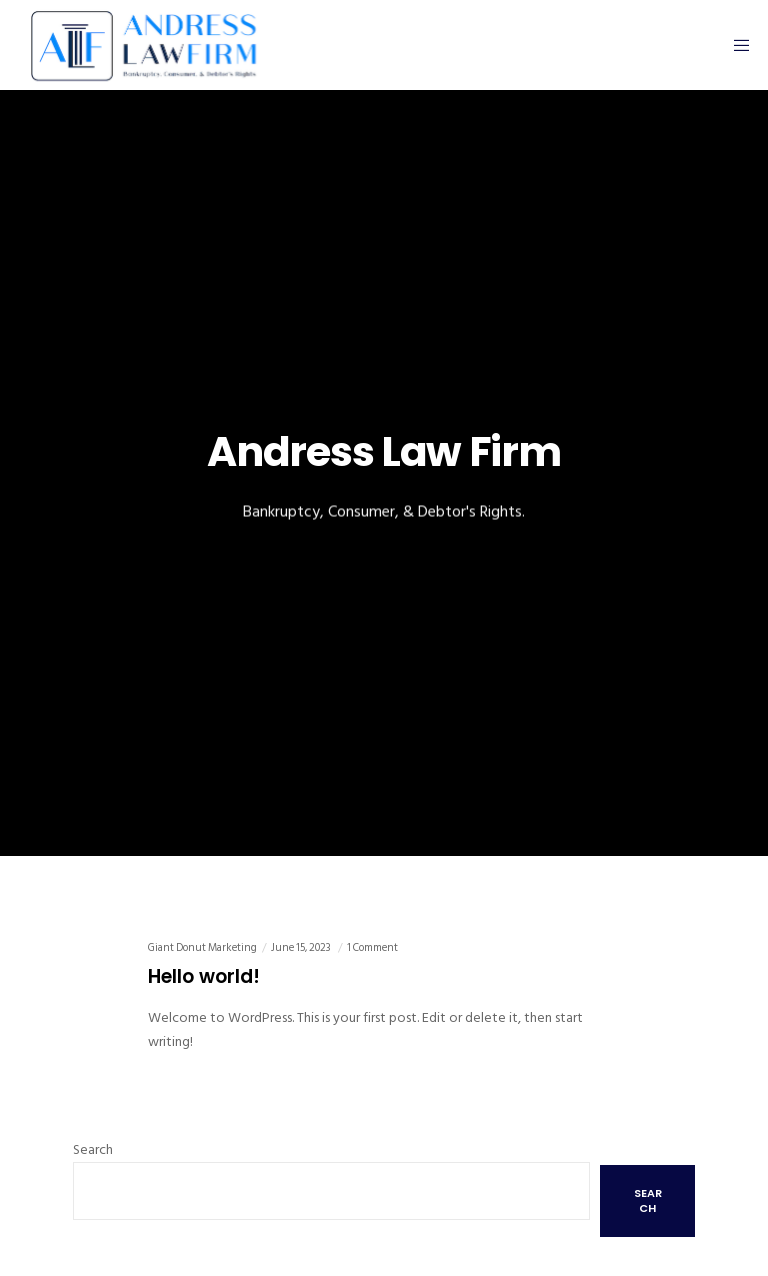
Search (93, 1149)
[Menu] (735, 45)
